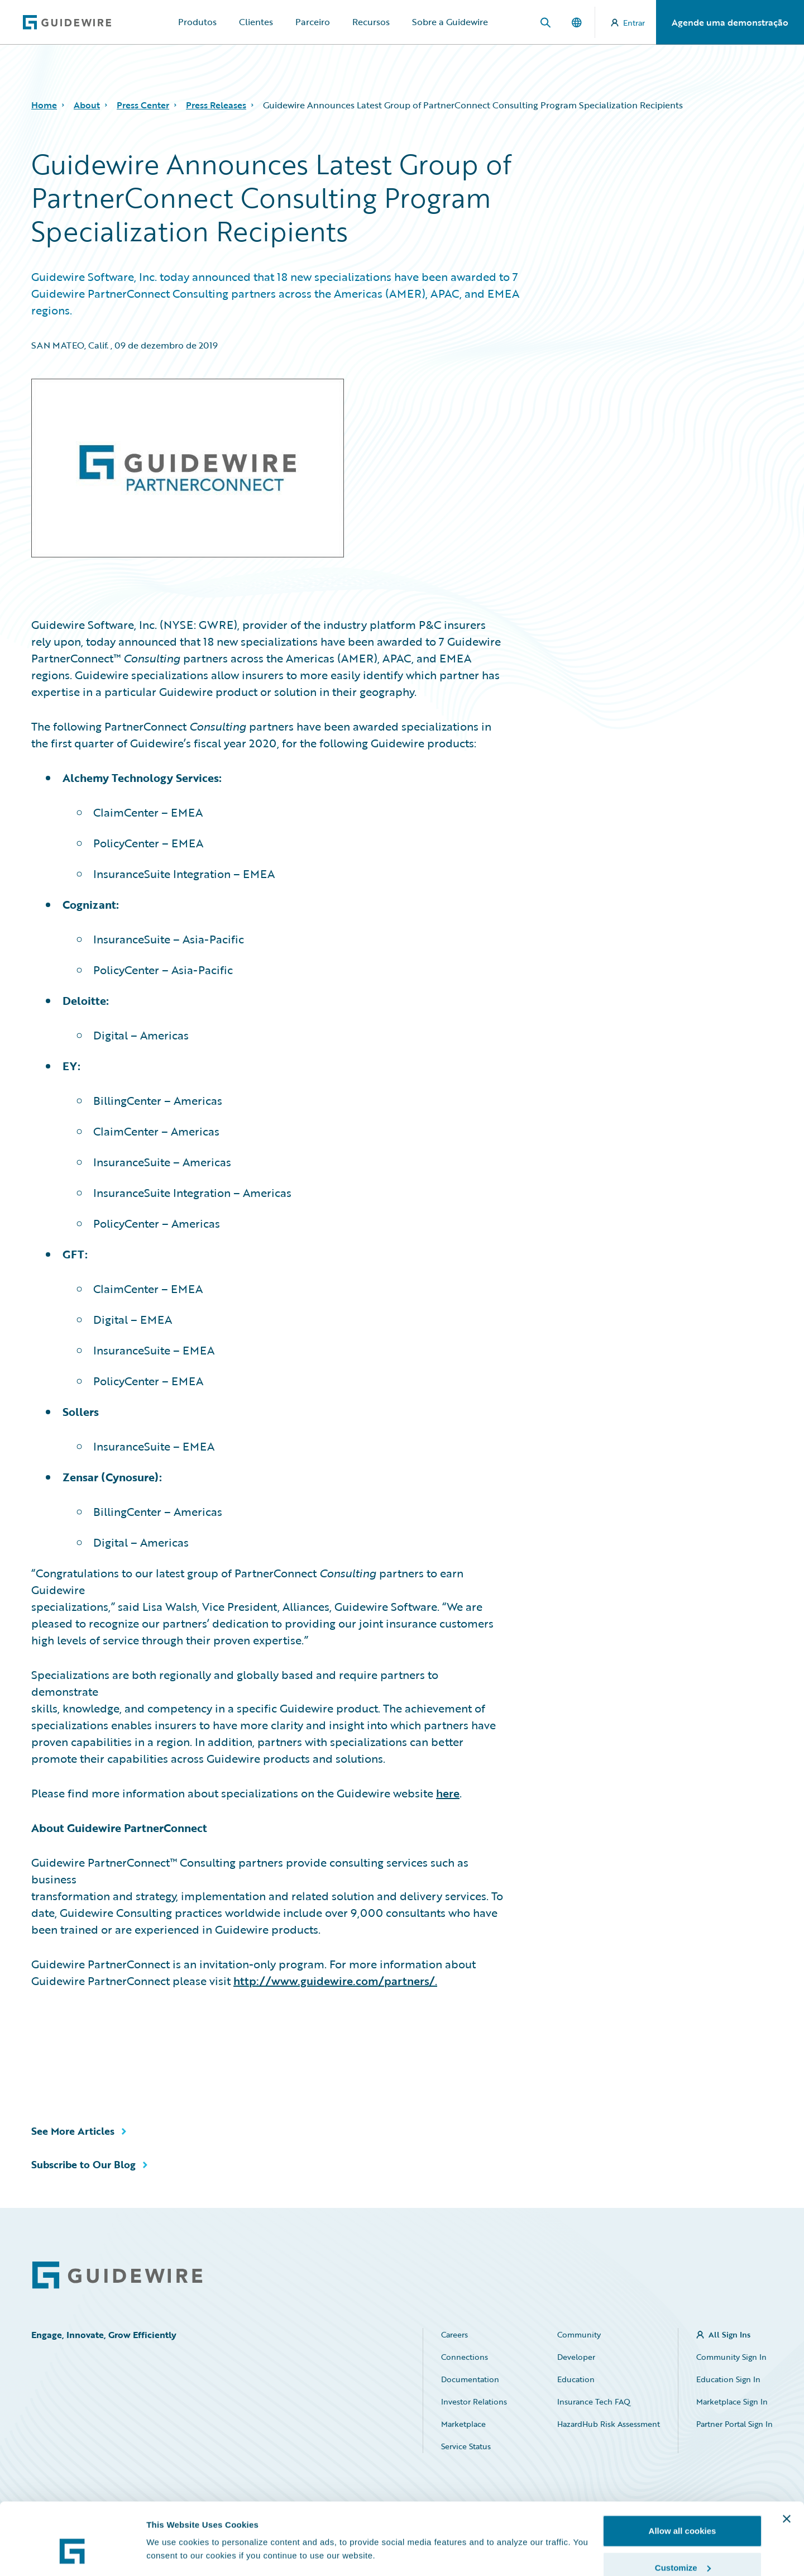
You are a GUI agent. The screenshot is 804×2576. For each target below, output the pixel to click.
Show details (172, 2528)
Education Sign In (728, 2379)
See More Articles (72, 2131)
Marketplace (463, 2424)
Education (576, 2379)
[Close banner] (787, 2461)
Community (579, 2334)
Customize (683, 2510)
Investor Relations (474, 2401)
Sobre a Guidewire (450, 21)
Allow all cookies (682, 2473)
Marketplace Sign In (732, 2401)
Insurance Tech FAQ (593, 2401)
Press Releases (216, 105)
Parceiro (312, 21)
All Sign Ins (729, 2334)
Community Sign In (731, 2357)
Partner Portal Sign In (734, 2424)
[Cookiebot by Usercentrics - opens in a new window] (72, 2554)
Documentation (470, 2379)
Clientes (256, 21)
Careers (454, 2334)
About (87, 105)
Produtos (197, 21)
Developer (576, 2357)
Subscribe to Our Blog (83, 2164)
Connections (464, 2357)
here (448, 1793)
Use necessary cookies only (682, 2546)
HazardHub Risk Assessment (608, 2424)
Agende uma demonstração (730, 22)
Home (44, 105)
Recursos (371, 21)
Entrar (628, 22)
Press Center (143, 105)
